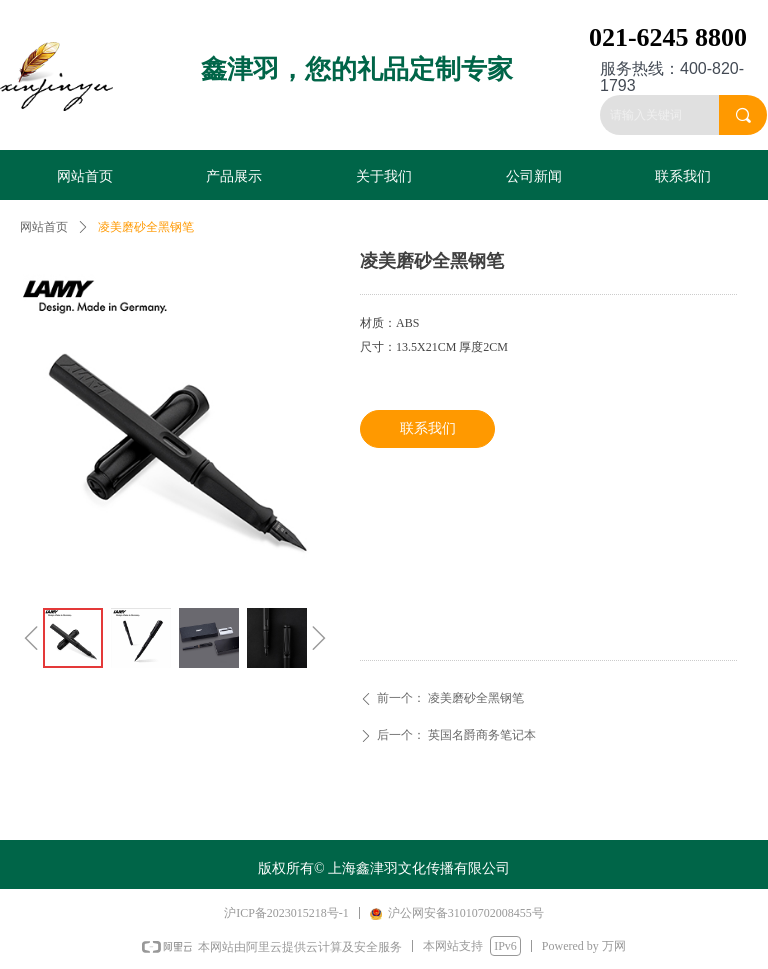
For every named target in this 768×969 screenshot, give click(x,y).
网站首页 (44, 227)
